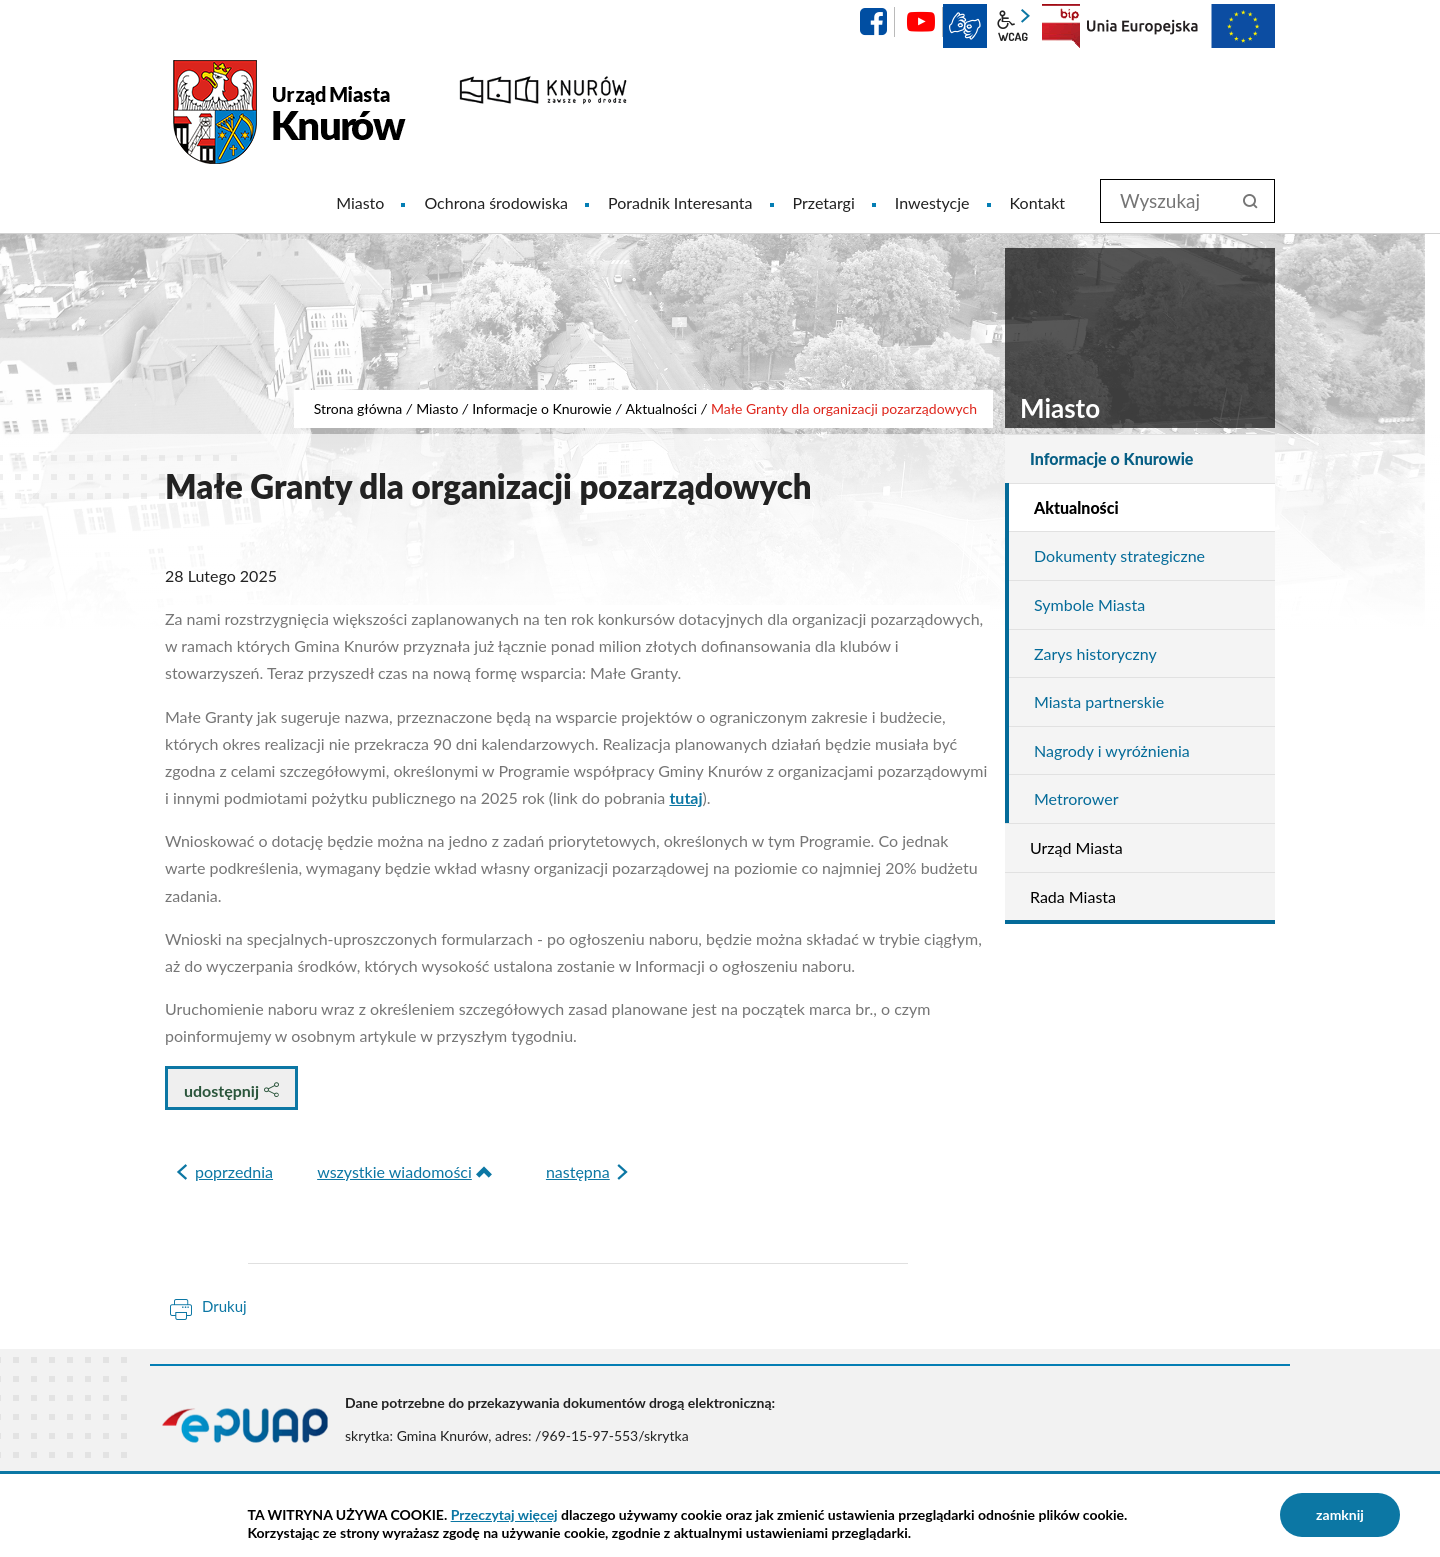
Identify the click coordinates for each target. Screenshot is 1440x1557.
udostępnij (231, 1090)
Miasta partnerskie (1099, 701)
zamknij (1340, 1514)
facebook (873, 22)
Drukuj (224, 1306)
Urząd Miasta (1076, 847)
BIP (1061, 26)
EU (1181, 26)
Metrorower (1076, 798)
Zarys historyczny (1095, 653)
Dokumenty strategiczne (1119, 555)
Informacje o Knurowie (542, 408)
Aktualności (662, 408)
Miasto (437, 408)
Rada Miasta (1073, 896)
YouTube (921, 22)
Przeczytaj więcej (504, 1514)
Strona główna (358, 408)
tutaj (685, 797)
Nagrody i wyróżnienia (1112, 750)
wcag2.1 (1013, 26)
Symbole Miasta (1089, 604)
